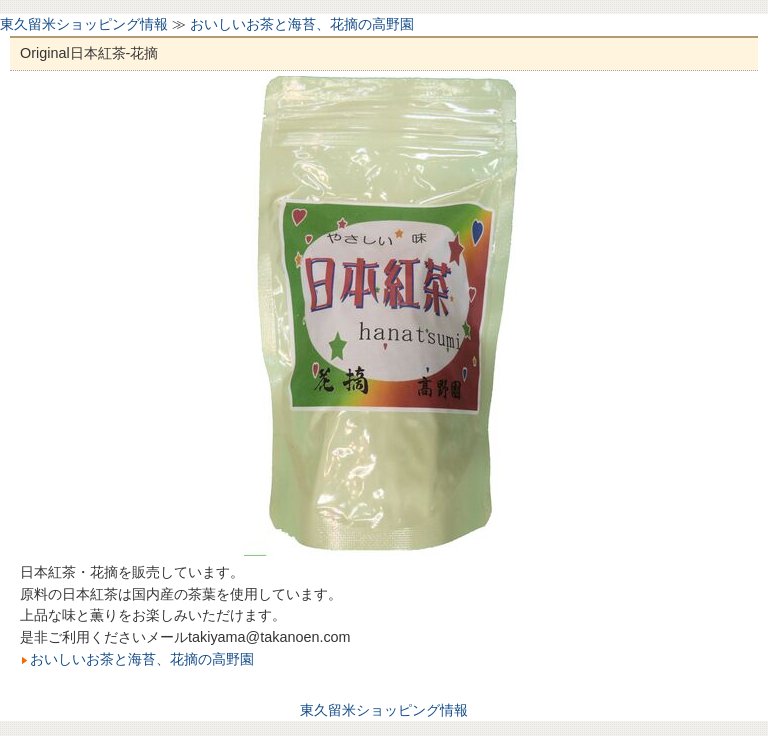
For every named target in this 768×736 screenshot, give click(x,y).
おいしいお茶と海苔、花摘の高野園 (302, 24)
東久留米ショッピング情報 (84, 24)
